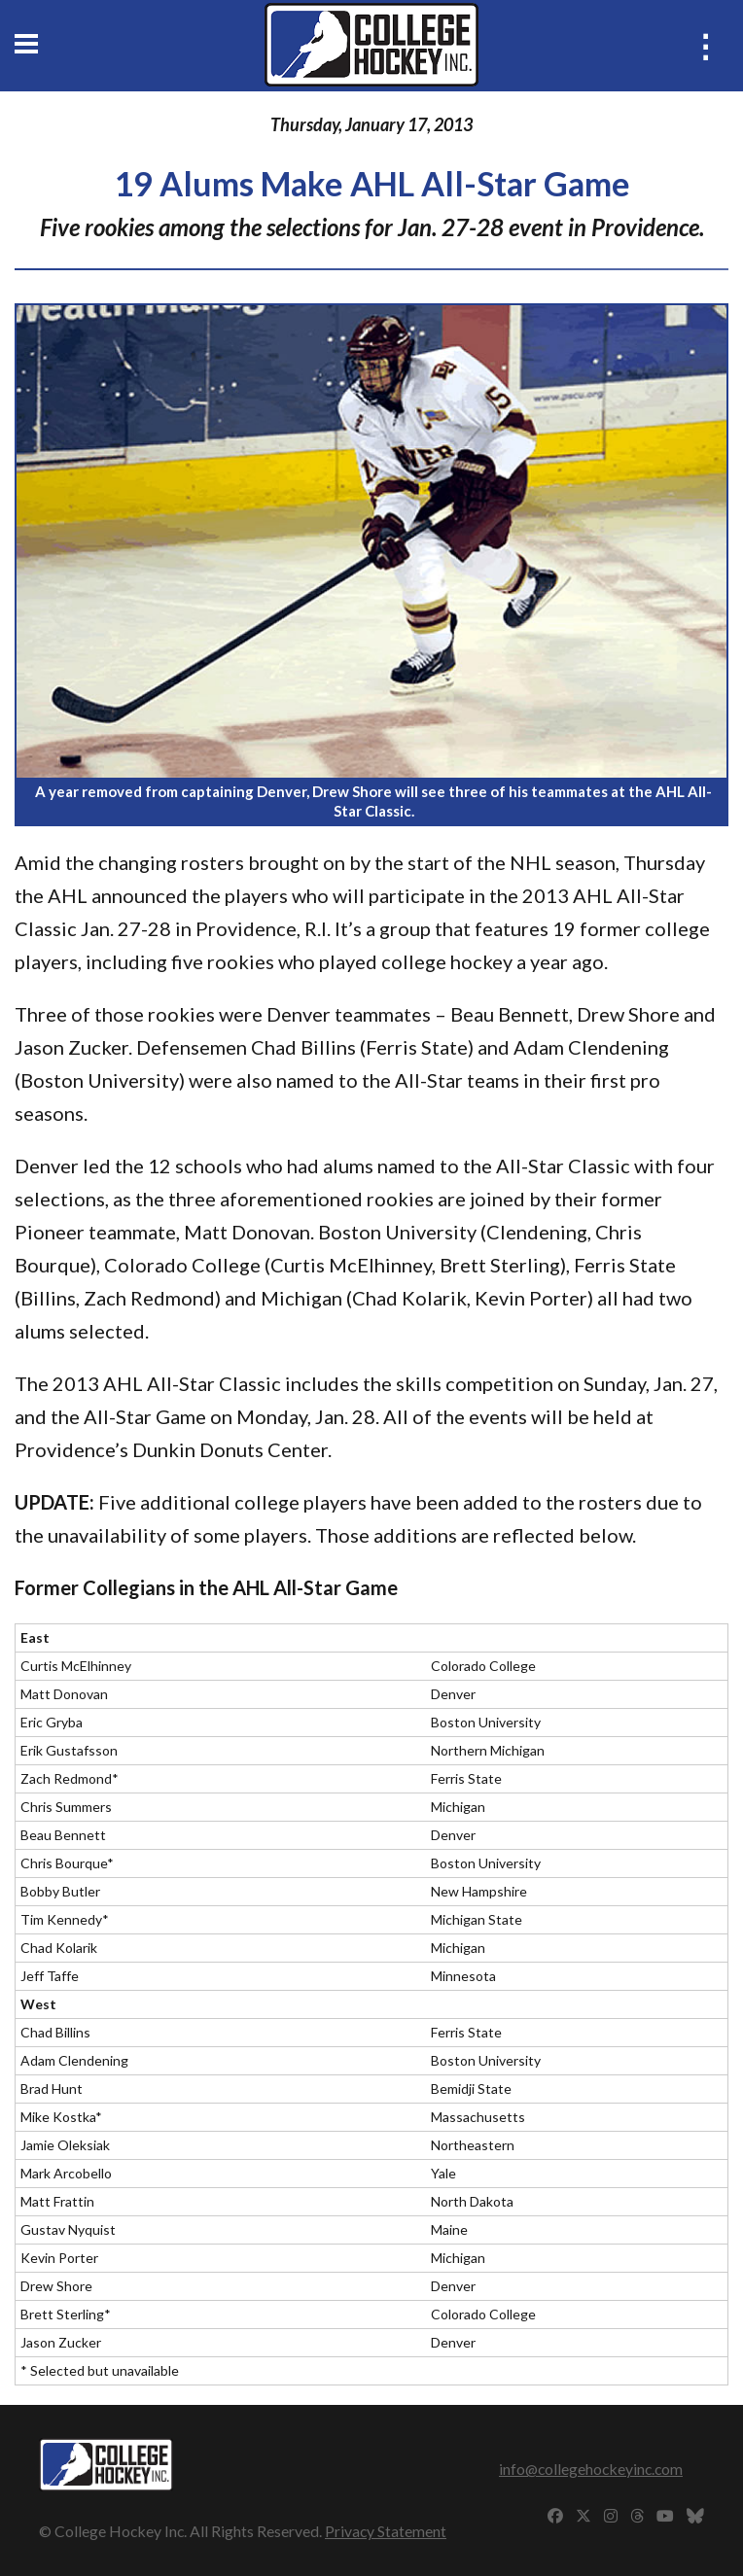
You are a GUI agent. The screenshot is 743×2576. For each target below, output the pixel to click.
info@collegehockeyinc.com (591, 2468)
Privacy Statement (385, 2531)
